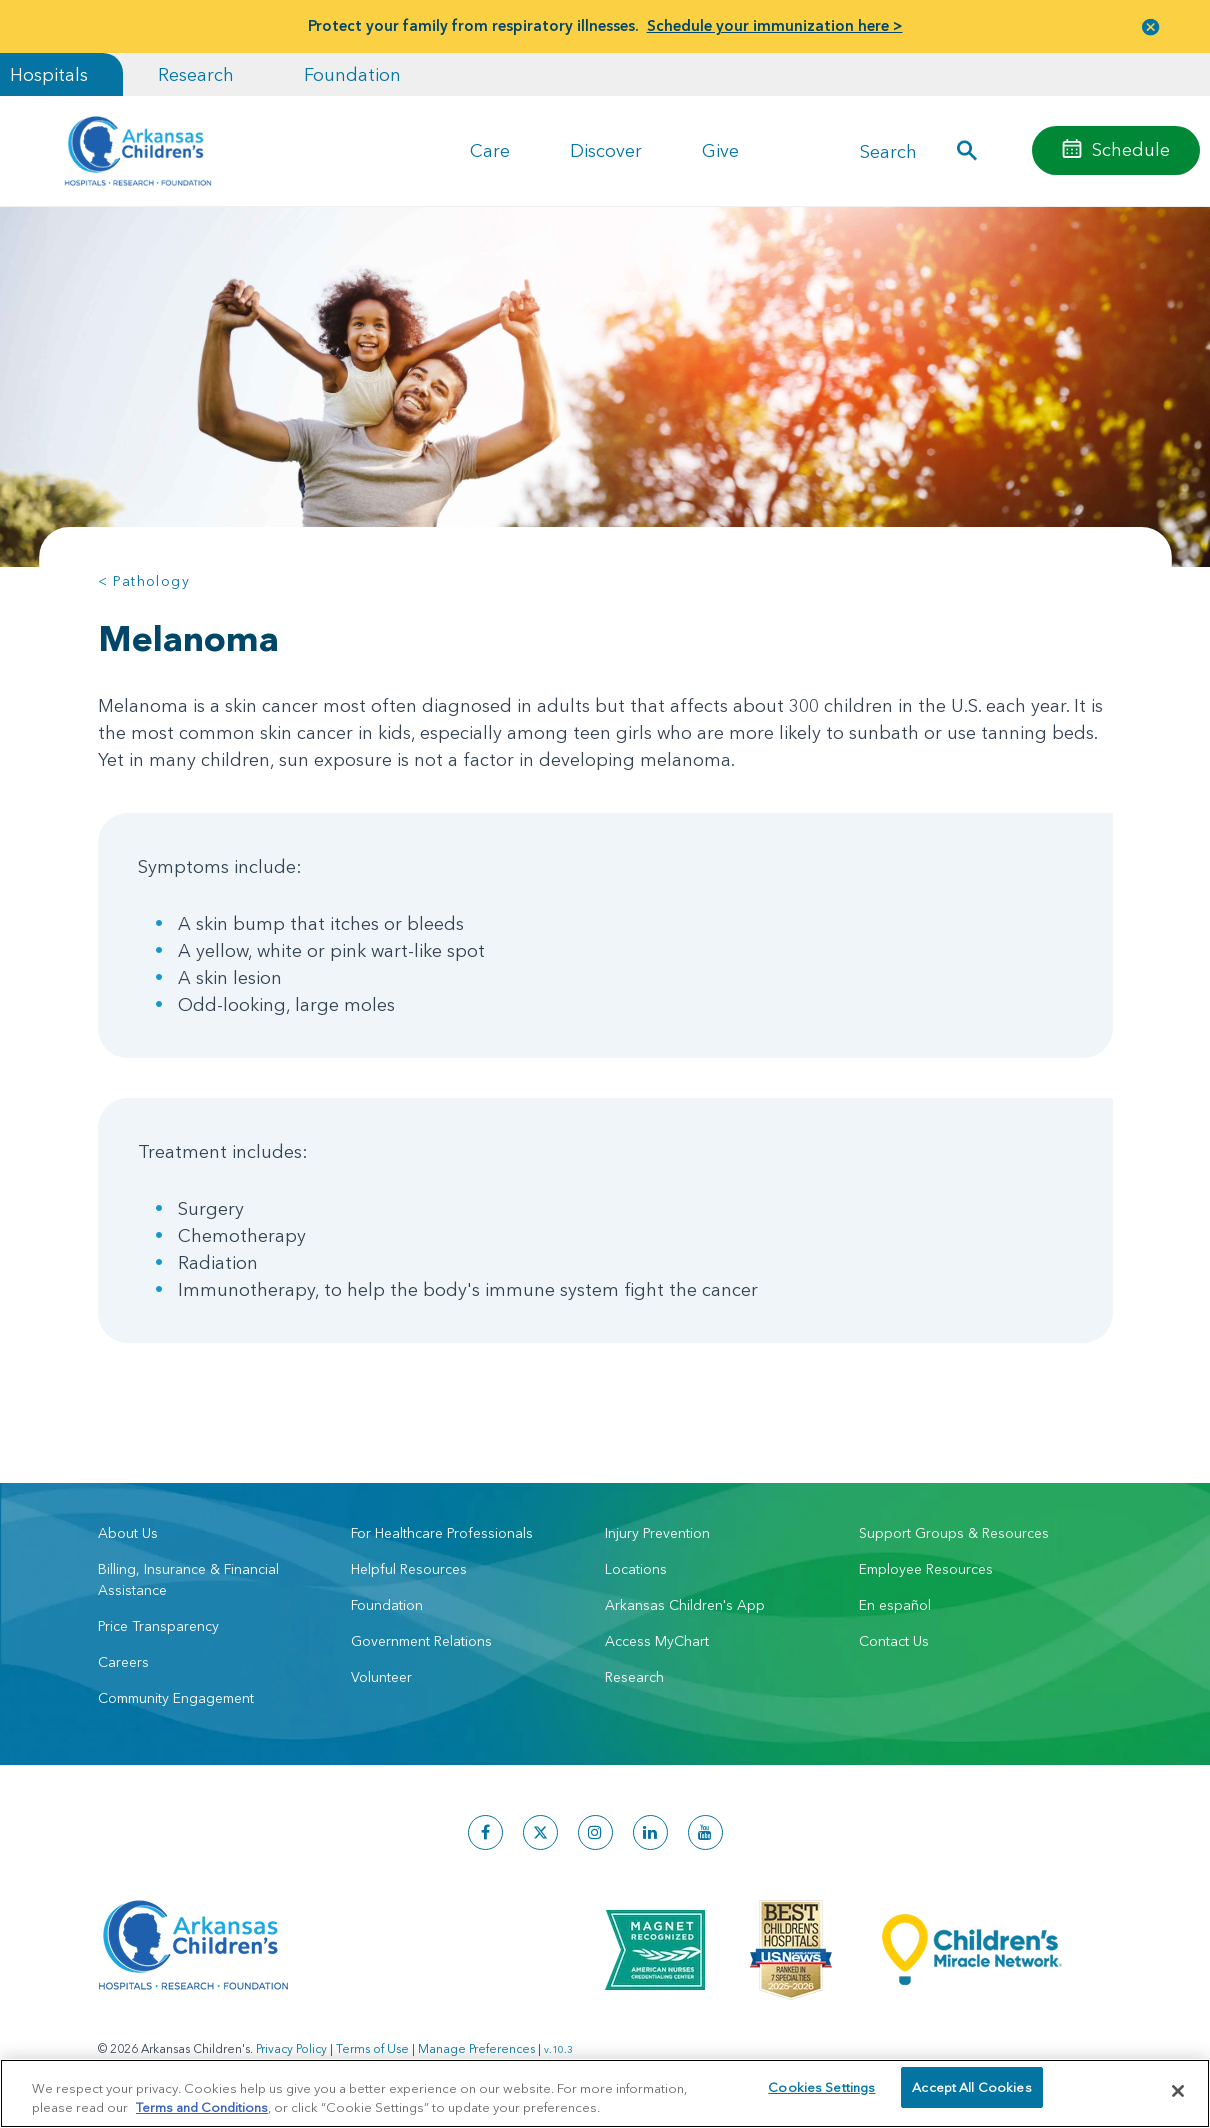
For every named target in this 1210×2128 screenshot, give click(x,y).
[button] (1151, 26)
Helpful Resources (409, 1569)
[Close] (1178, 2091)
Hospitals (49, 74)
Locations (636, 1569)
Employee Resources (926, 1569)
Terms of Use (372, 2048)
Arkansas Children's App (685, 1605)
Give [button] (720, 150)
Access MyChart (657, 1641)
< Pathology (144, 581)
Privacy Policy (291, 2048)
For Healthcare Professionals (442, 1533)
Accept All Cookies (971, 2090)
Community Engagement (176, 1698)
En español (895, 1605)
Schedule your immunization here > (775, 25)
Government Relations (421, 1641)
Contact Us (894, 1641)
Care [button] (490, 150)
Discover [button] (606, 150)
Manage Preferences (476, 2048)
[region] (605, 2092)
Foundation (352, 74)
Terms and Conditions (202, 2106)
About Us (128, 1533)
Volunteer (381, 1677)
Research (196, 74)
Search (888, 150)
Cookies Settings (821, 2090)
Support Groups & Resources (954, 1533)
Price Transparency (158, 1626)
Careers (123, 1662)
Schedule (1131, 149)
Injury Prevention (657, 1533)
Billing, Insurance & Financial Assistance (188, 1579)
